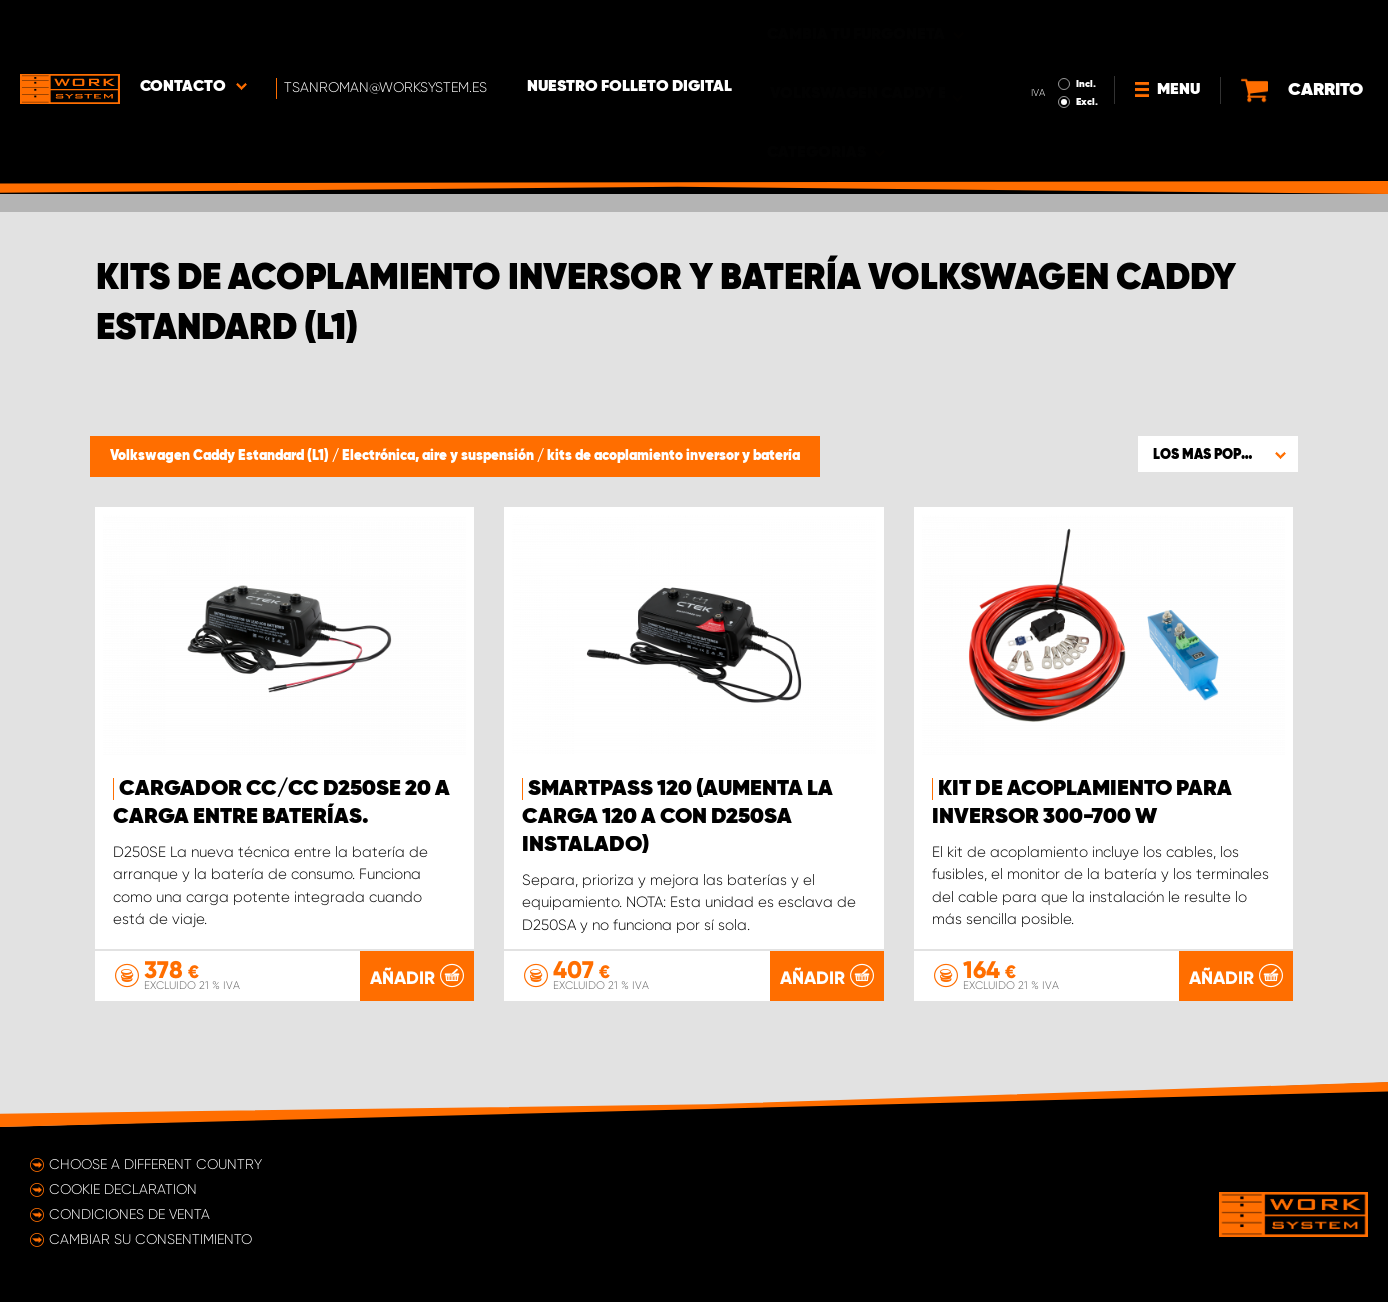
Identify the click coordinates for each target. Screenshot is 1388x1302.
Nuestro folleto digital (629, 31)
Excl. (1087, 46)
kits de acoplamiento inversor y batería (673, 456)
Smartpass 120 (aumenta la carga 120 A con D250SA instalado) (677, 817)
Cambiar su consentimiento (150, 1239)
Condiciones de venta (129, 1214)
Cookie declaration (123, 1189)
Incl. (1086, 28)
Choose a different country (155, 1164)
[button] (1218, 454)
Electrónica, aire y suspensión (439, 456)
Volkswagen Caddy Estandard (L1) (221, 456)
